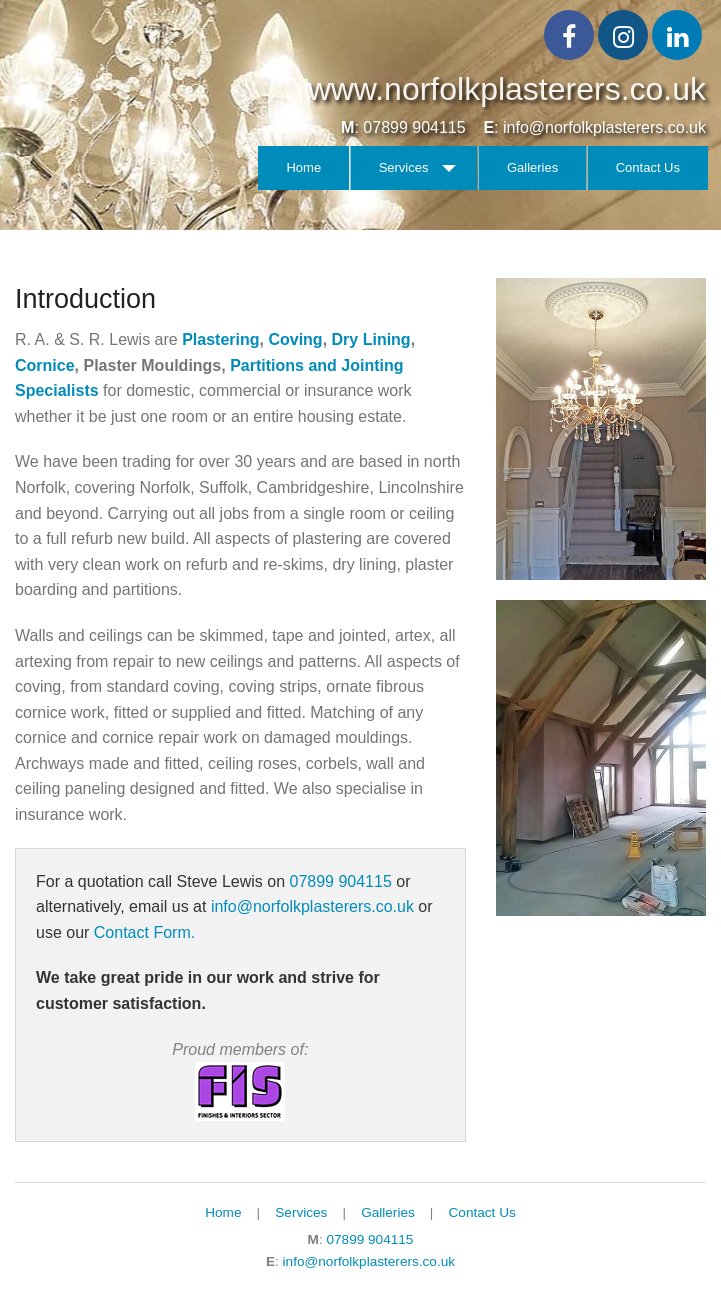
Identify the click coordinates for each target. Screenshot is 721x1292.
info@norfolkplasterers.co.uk (604, 127)
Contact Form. (144, 932)
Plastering (220, 339)
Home (303, 167)
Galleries (532, 167)
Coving (295, 339)
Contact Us (648, 167)
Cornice (45, 365)
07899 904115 (414, 127)
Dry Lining (371, 339)
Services (404, 167)
